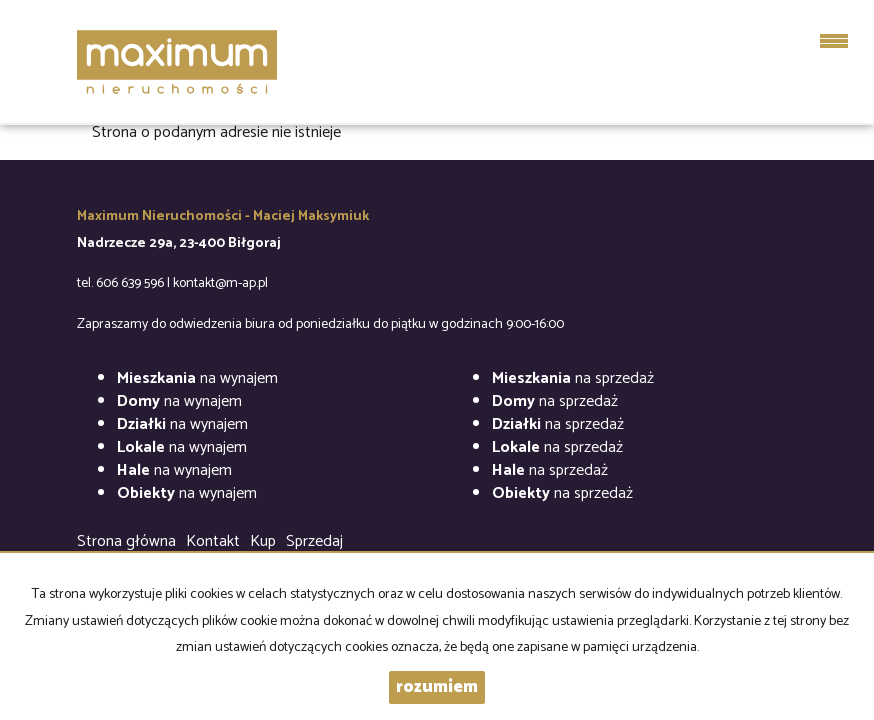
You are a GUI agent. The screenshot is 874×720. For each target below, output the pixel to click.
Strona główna (126, 541)
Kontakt (213, 541)
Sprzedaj (314, 541)
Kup (263, 541)
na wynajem (197, 378)
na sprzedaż (573, 378)
